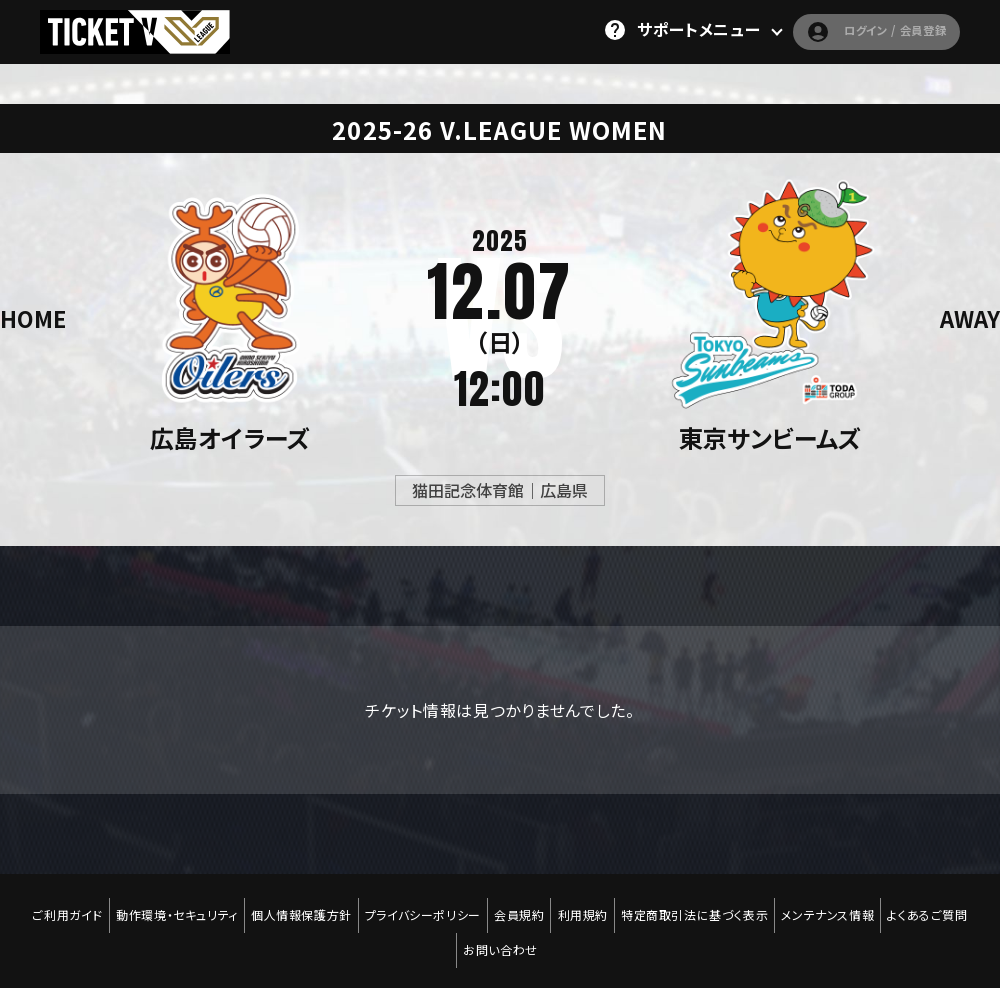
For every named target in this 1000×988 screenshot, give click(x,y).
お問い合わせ (500, 919)
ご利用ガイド (52, 905)
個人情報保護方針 (293, 905)
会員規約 (519, 905)
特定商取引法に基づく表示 (702, 905)
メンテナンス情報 (839, 905)
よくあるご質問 (943, 905)
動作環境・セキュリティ (166, 905)
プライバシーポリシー (419, 905)
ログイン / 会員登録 (852, 30)
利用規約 (586, 905)
